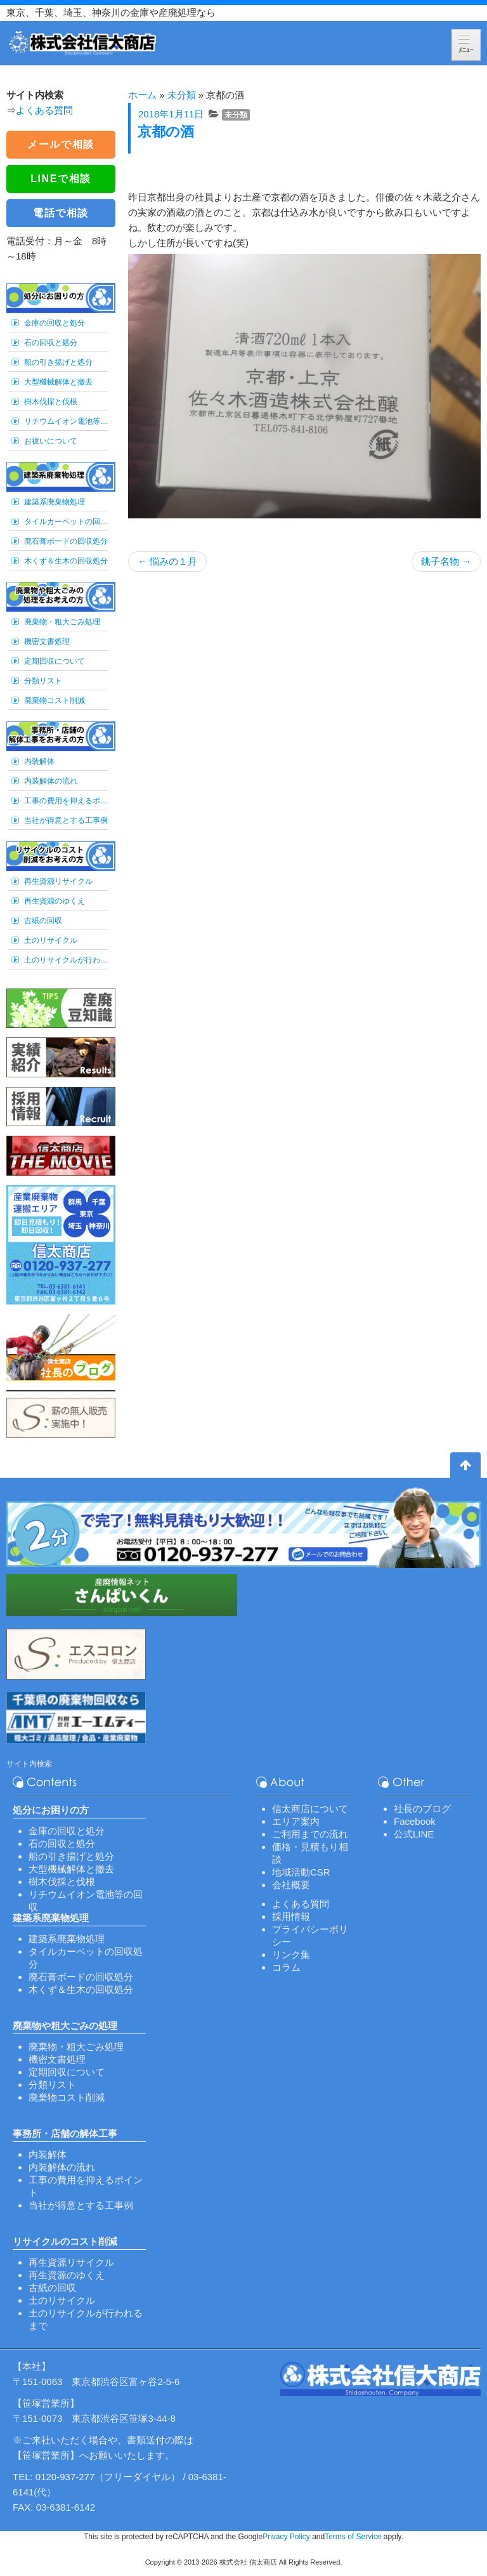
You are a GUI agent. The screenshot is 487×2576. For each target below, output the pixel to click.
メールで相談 (60, 144)
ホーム (142, 94)
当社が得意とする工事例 (66, 820)
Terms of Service (353, 2536)
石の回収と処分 (50, 342)
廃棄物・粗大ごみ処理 (62, 621)
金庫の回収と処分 (54, 323)
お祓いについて (50, 441)
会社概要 (291, 1884)
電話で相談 (61, 212)
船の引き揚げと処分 (58, 362)
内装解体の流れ (50, 781)
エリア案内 (296, 1821)
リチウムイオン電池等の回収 (66, 421)
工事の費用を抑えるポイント (66, 800)
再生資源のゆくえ (54, 901)
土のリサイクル (50, 940)
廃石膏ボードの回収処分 (66, 541)
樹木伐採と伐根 (50, 401)
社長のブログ (422, 1808)
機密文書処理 (47, 641)
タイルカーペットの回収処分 (66, 521)
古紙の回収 (43, 920)
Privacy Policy (286, 2536)
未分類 (181, 94)
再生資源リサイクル (58, 881)
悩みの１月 (167, 561)
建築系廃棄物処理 (54, 501)
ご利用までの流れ (310, 1834)
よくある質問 (44, 110)
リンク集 (291, 1954)
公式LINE (414, 1834)
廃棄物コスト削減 (54, 700)
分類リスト (43, 680)
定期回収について (54, 661)
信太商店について (310, 1808)
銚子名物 (446, 561)
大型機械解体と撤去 (58, 382)
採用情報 (291, 1916)
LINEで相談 (60, 178)
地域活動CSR (301, 1872)
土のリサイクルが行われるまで (66, 960)
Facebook (415, 1821)
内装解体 (39, 761)
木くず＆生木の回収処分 (66, 560)
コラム (286, 1967)
